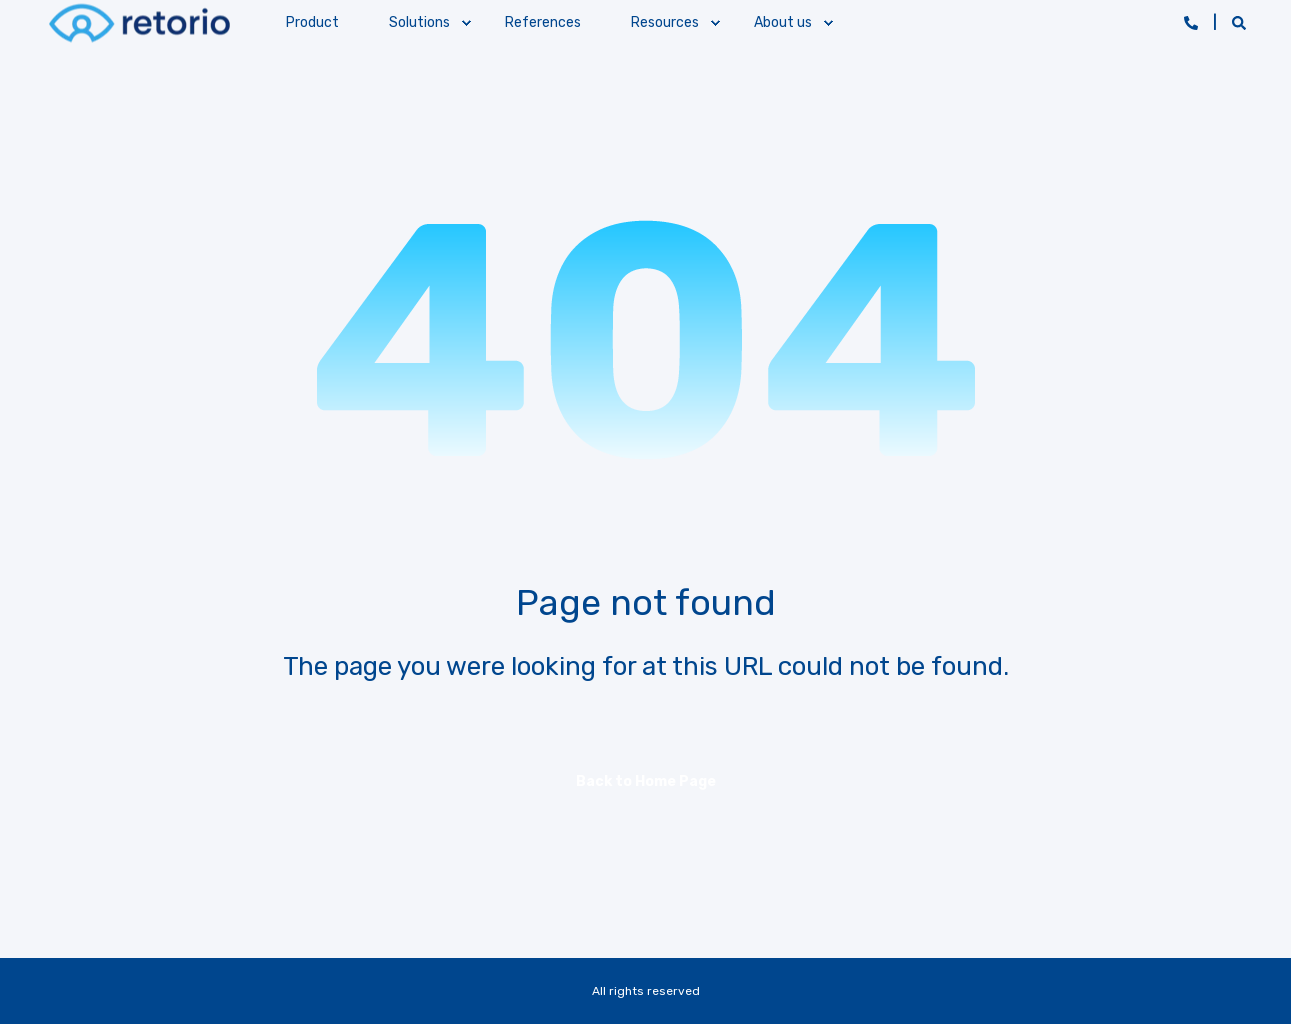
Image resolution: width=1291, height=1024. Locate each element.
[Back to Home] (139, 22)
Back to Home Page (646, 781)
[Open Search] (1239, 22)
